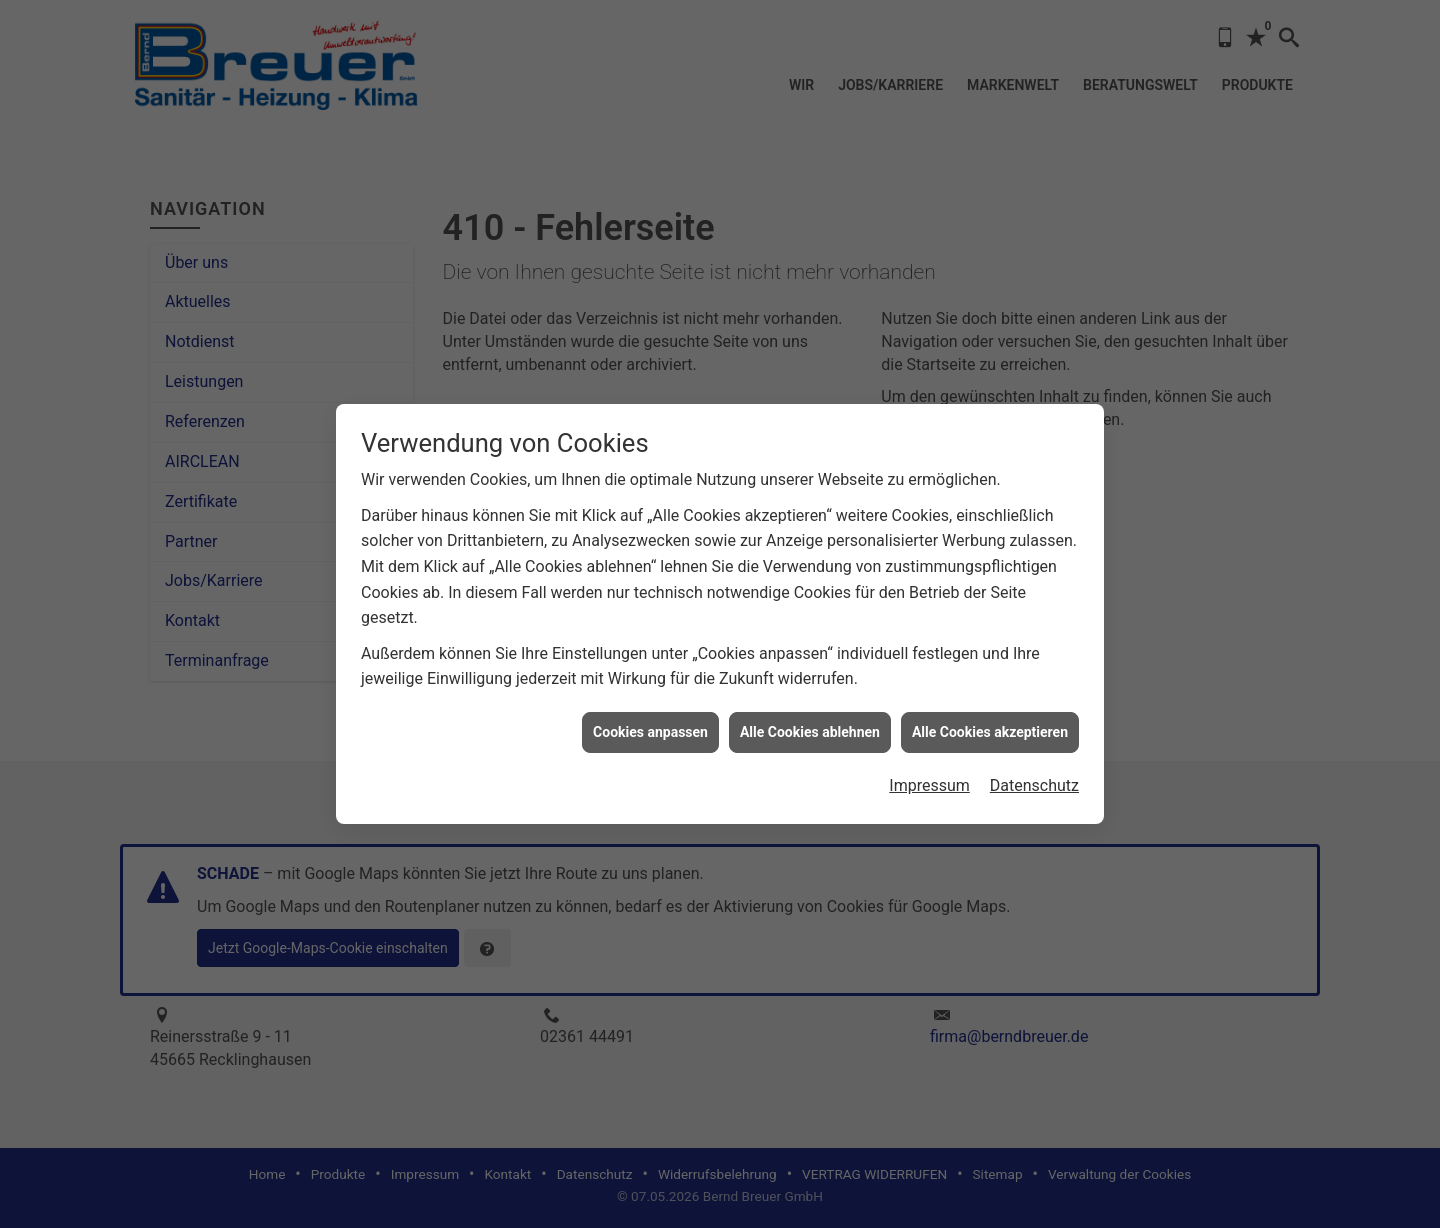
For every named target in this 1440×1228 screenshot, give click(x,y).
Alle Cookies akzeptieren (990, 718)
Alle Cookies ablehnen (810, 718)
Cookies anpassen (650, 718)
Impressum (929, 772)
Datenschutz (1034, 772)
